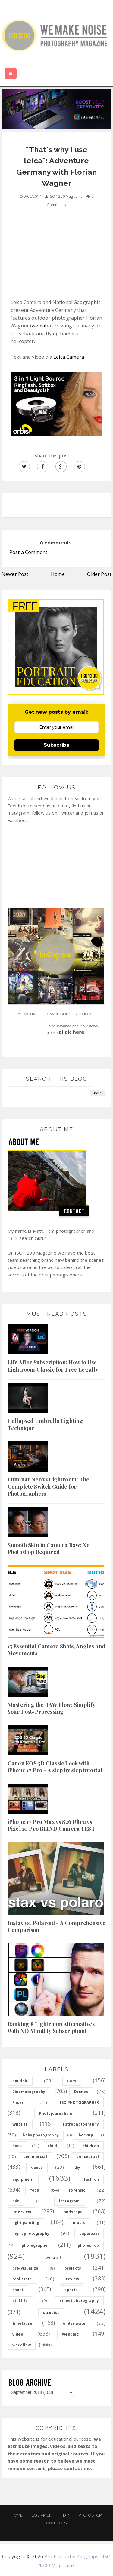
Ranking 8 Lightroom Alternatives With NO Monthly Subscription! (51, 2027)
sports (70, 2289)
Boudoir (20, 2080)
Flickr (18, 2102)
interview (21, 2211)
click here (71, 1032)
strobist (51, 2312)
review (72, 2279)
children (91, 2145)
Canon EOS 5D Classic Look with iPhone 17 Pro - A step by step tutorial (55, 1767)
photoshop (88, 2245)
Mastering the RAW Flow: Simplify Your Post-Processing (51, 1708)
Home (58, 574)
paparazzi (89, 2233)
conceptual (88, 2156)
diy (77, 2167)
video (17, 2334)
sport (17, 2289)
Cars (71, 2080)
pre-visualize (25, 2268)
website (40, 325)
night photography (30, 2233)
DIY (66, 2515)
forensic (77, 2190)
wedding (70, 2334)
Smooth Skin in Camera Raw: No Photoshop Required (49, 1548)
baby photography (41, 2135)
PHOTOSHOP (90, 2515)
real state (22, 2279)
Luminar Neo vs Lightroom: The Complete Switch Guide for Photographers (48, 1486)
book (17, 2145)
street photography (79, 2300)
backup (86, 2135)
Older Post (99, 574)
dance (37, 2167)
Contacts (56, 2523)
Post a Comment (28, 552)
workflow (21, 2345)
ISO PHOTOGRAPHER (79, 2102)
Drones (81, 2091)
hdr (15, 2201)
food (34, 2190)
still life (20, 2300)
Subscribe (57, 745)
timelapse (22, 2323)
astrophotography (80, 2124)
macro (79, 2222)
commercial (35, 2156)
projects (72, 2268)
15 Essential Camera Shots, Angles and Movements (56, 1650)
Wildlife (20, 2124)
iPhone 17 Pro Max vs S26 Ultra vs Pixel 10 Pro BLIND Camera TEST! (52, 1825)
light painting (25, 2222)
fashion (91, 2179)
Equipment (43, 2515)
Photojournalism (55, 2113)
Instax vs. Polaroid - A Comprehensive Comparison (56, 1926)
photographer (35, 2245)
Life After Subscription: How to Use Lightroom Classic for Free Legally (53, 1366)
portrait (53, 2257)
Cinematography (28, 2091)
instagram (69, 2201)
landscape (72, 2211)
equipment (23, 2179)
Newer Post (15, 574)
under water (75, 2323)
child (52, 2145)
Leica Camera (68, 357)
